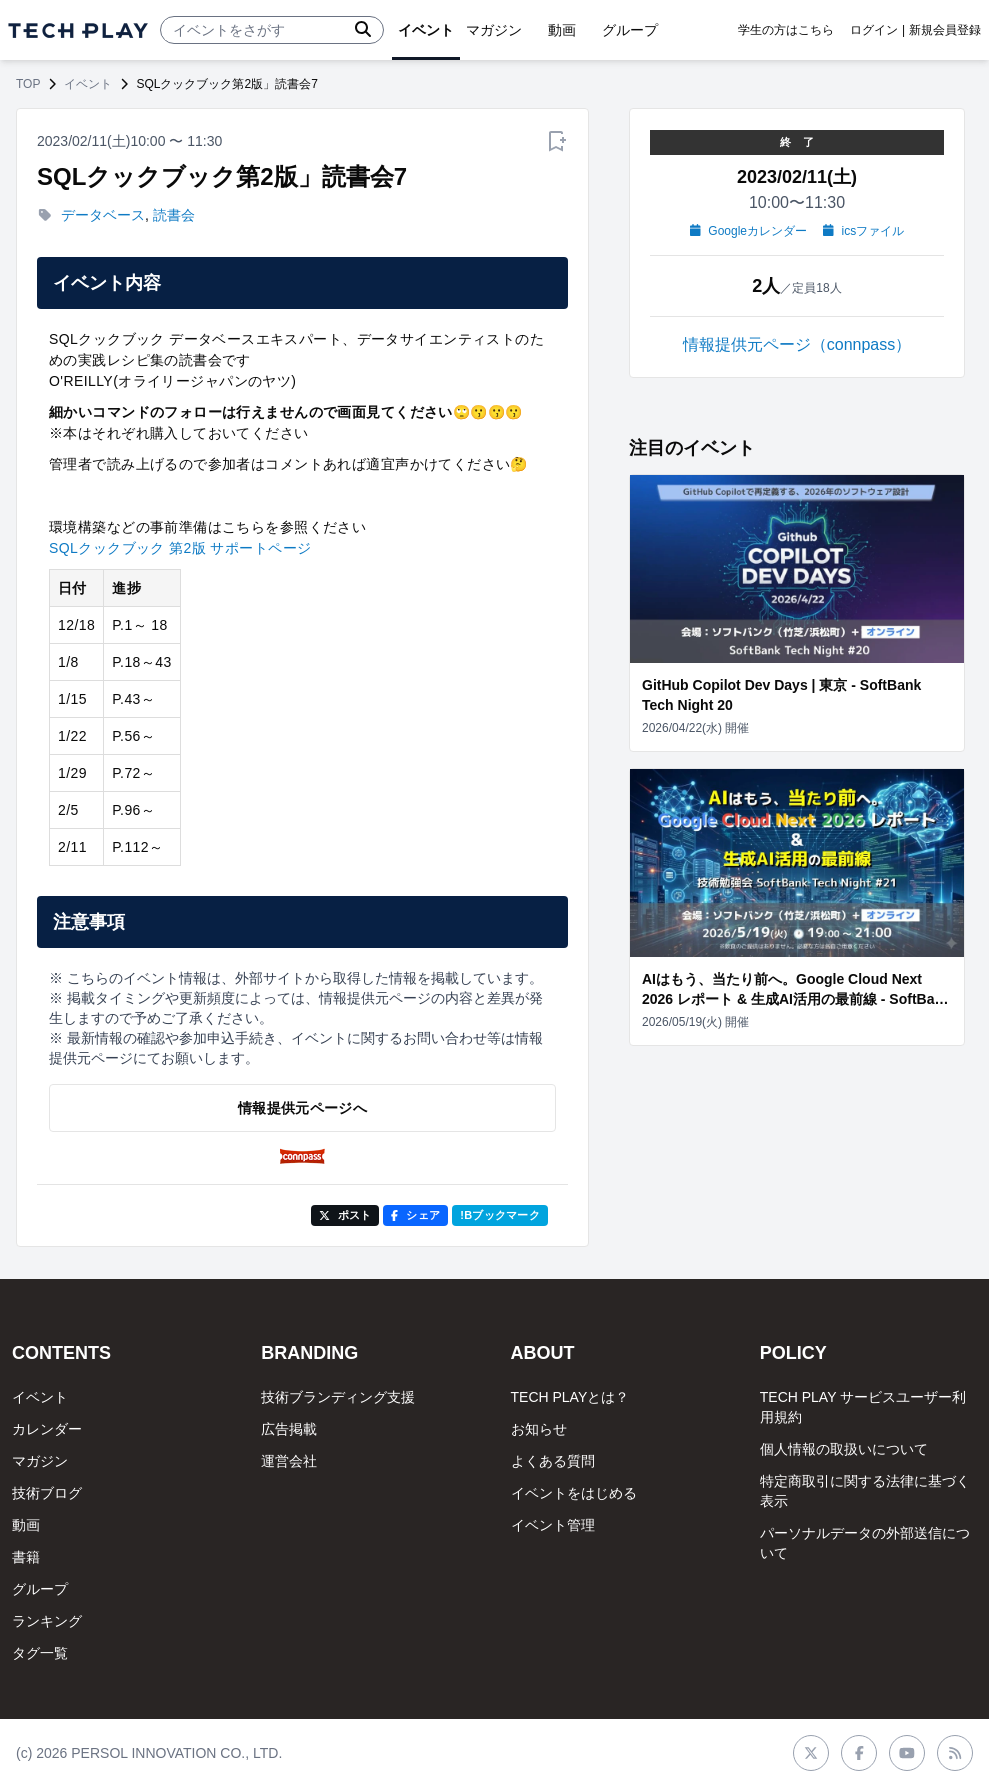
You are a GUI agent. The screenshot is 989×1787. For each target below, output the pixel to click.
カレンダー (47, 1429)
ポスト (345, 1215)
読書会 (174, 215)
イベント (88, 84)
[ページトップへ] (78, 30)
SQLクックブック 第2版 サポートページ (180, 548)
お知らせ (539, 1429)
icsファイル (863, 231)
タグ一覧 (40, 1653)
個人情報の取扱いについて (844, 1449)
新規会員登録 (945, 30)
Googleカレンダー (748, 231)
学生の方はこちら (786, 30)
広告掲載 (289, 1429)
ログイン (874, 30)
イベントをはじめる (574, 1493)
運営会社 (289, 1461)
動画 (26, 1525)
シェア (415, 1215)
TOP (28, 84)
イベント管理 (553, 1525)
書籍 (26, 1557)
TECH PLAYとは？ (570, 1397)
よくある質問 (553, 1461)
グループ (40, 1589)
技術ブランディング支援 (338, 1397)
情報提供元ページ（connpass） (797, 344)
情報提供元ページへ (302, 1108)
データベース (103, 215)
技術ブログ (47, 1493)
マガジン (40, 1461)
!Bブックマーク (500, 1215)
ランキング (47, 1621)
